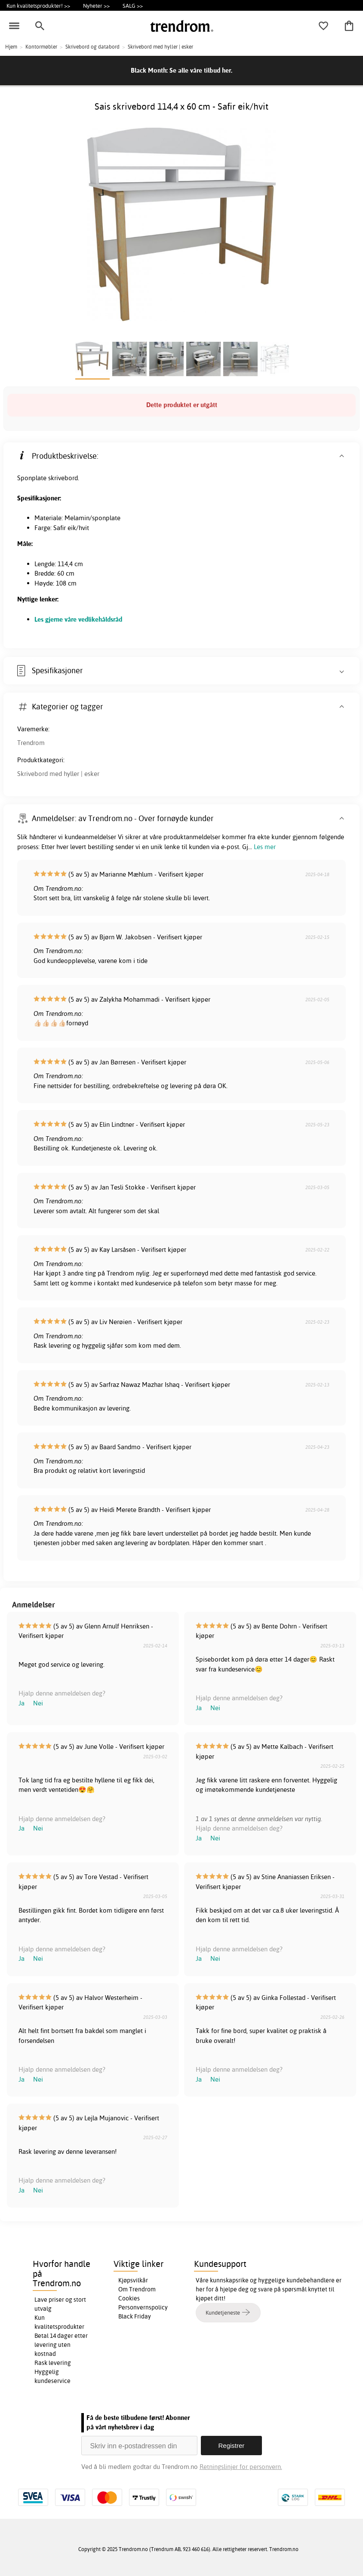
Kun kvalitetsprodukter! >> (38, 5)
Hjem (11, 46)
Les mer (265, 847)
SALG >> (133, 5)
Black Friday (134, 2316)
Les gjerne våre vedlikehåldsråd (78, 619)
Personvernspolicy (143, 2307)
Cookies (129, 2298)
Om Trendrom (137, 2289)
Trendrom (31, 743)
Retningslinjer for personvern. (241, 2467)
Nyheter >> (96, 5)
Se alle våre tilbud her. (200, 70)
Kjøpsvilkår (133, 2280)
